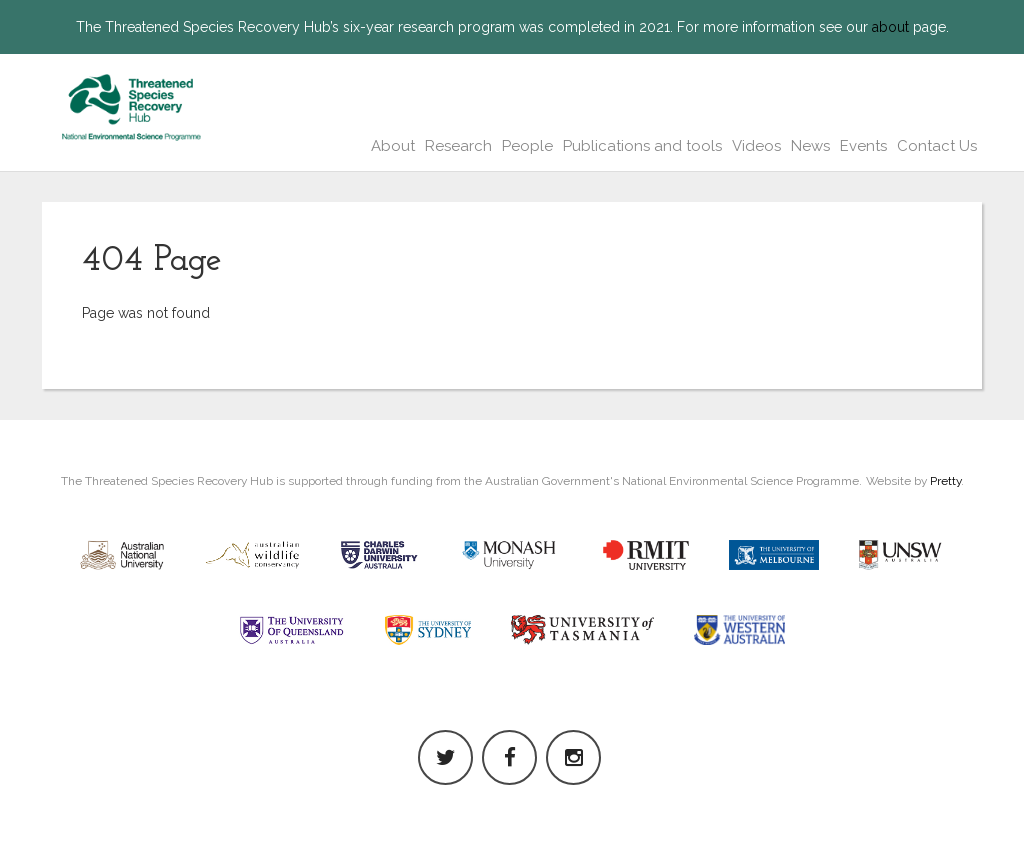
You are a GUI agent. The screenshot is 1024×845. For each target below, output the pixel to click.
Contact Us (937, 146)
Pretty (945, 481)
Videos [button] (756, 146)
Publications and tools (642, 146)
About (393, 146)
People (527, 146)
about (890, 27)
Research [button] (458, 146)
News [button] (810, 146)
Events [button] (863, 146)
